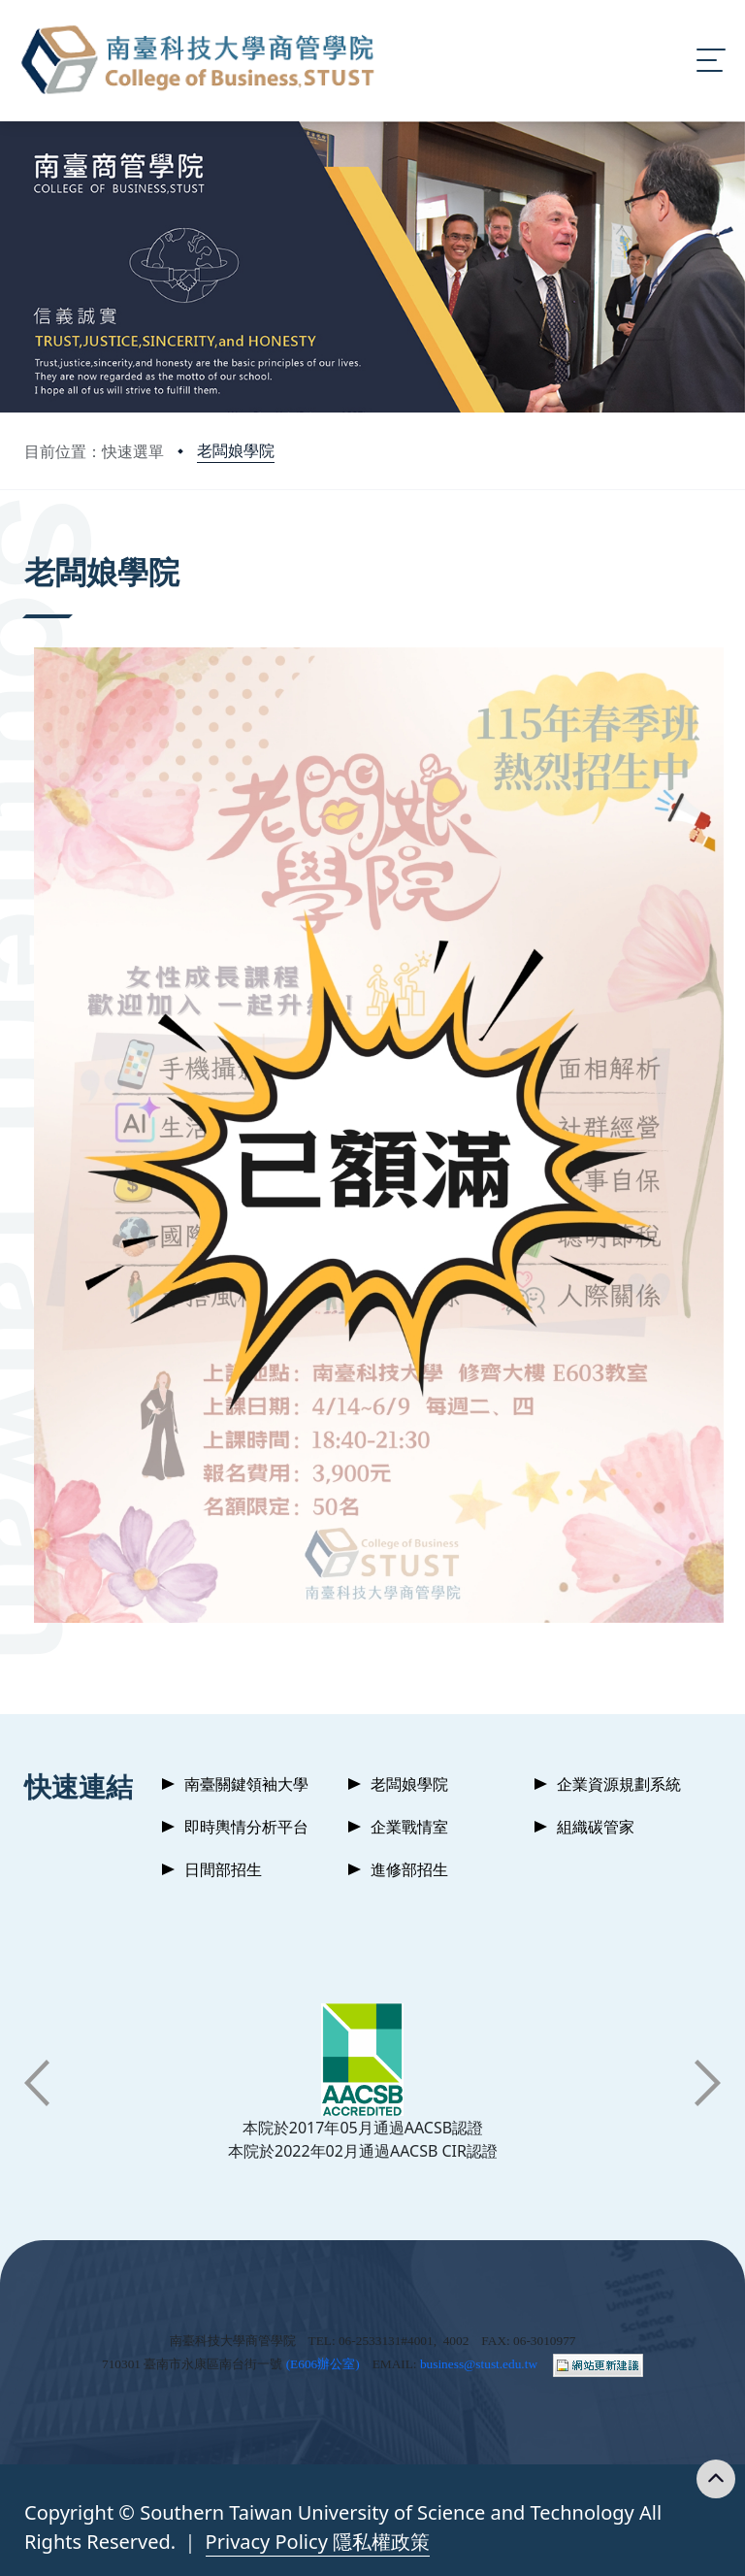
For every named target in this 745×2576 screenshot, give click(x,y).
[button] (36, 2083)
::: (29, 545)
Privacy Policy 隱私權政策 (318, 2541)
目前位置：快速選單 (94, 451)
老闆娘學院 (236, 450)
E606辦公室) (325, 2364)
